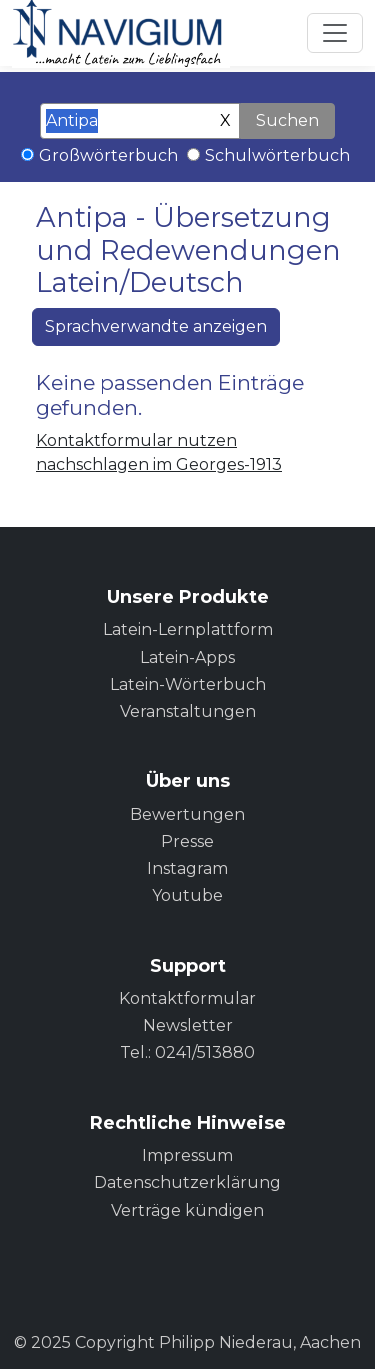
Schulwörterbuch (277, 155)
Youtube (187, 895)
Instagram (187, 868)
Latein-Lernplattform (188, 629)
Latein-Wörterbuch (188, 684)
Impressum (187, 1155)
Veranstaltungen (188, 711)
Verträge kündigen (187, 1210)
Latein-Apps (187, 657)
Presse (187, 841)
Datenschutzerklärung (187, 1182)
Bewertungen (187, 814)
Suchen (287, 120)
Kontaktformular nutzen (136, 440)
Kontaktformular (187, 998)
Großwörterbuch (108, 155)
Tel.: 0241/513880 (187, 1052)
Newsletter (188, 1025)
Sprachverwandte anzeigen (156, 326)
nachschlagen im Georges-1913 (159, 464)
